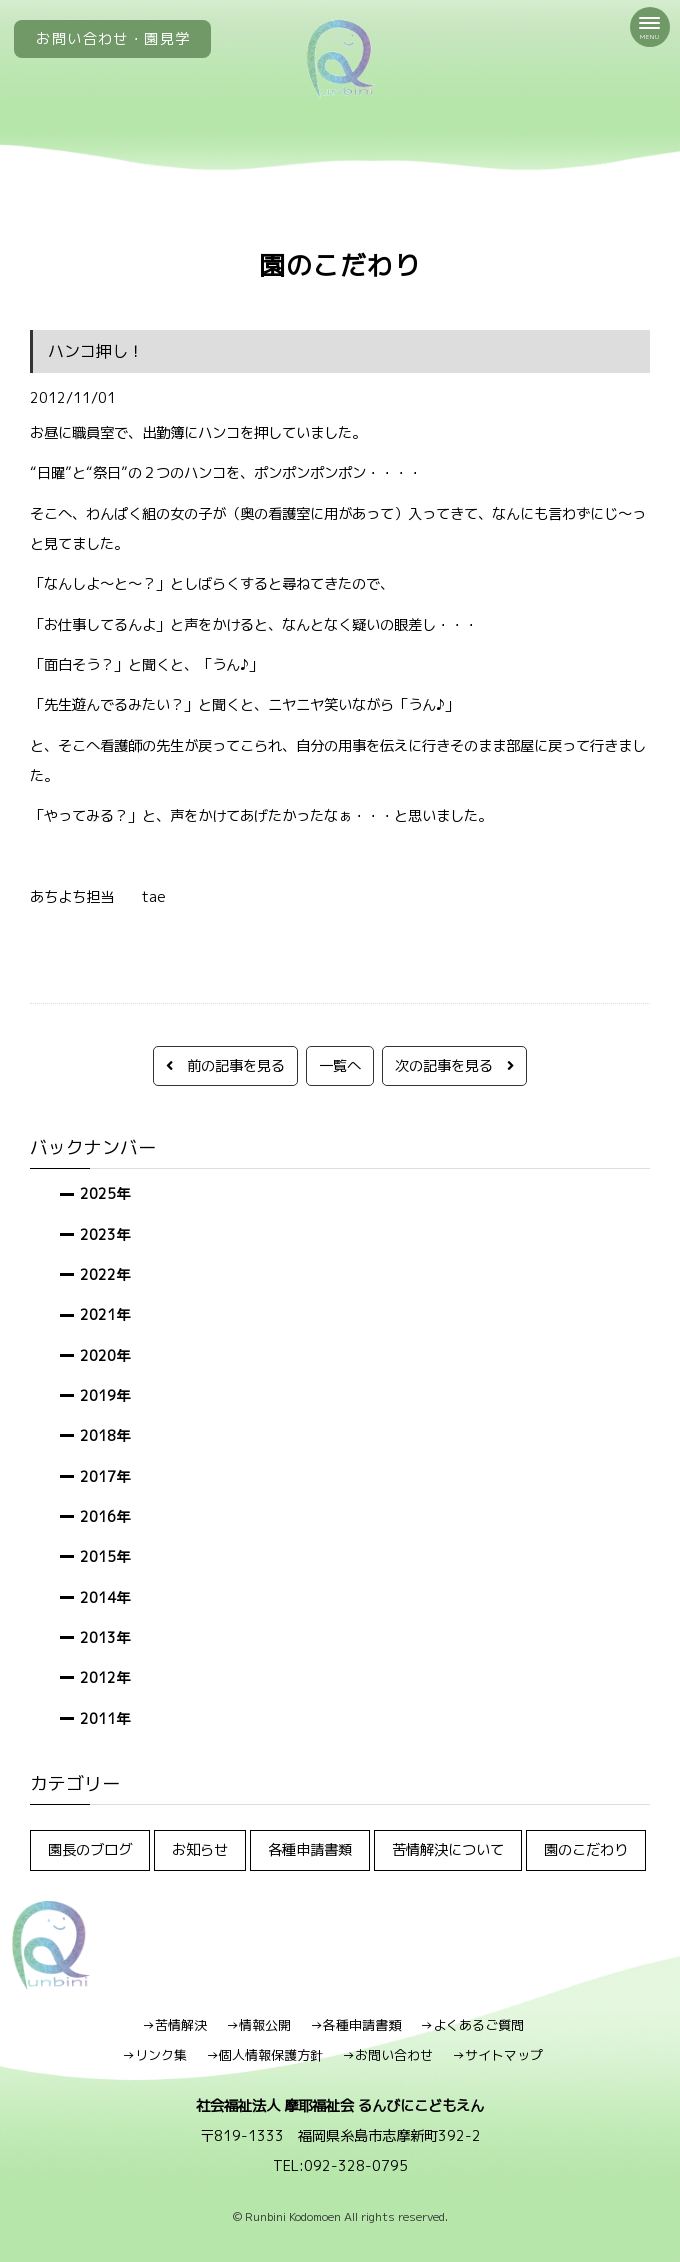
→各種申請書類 (355, 2025)
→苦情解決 (174, 2025)
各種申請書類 (310, 1849)
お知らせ (200, 1849)
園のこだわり (586, 1849)
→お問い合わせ (387, 2055)
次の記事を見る (454, 1065)
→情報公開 (258, 2025)
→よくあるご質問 (472, 2025)
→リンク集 (154, 2055)
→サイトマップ (497, 2055)
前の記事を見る (225, 1065)
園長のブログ (90, 1849)
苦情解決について (448, 1849)
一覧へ (340, 1065)
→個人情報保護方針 (264, 2055)
